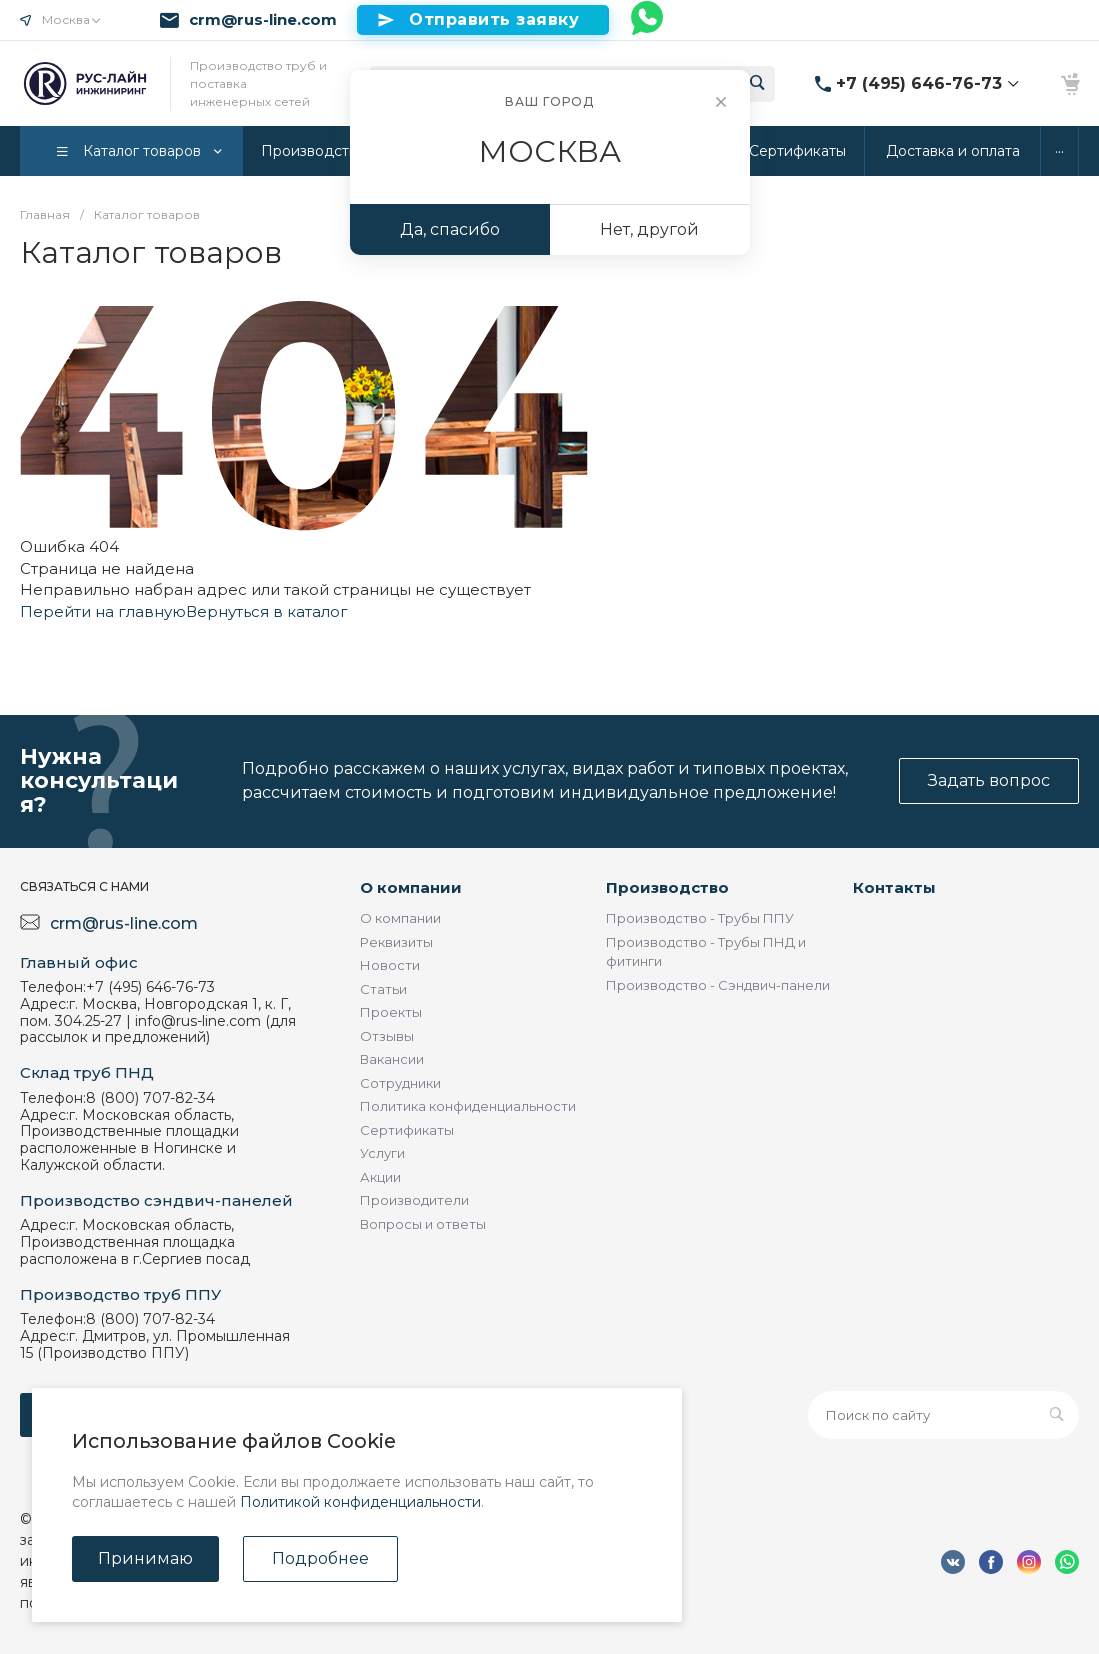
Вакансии (392, 1059)
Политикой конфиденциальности (360, 1502)
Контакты (894, 887)
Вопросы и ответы (423, 1224)
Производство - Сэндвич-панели (718, 985)
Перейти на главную (103, 611)
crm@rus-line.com (263, 20)
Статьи (383, 989)
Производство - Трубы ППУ (700, 918)
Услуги (382, 1153)
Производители (414, 1200)
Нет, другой (649, 229)
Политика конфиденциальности (468, 1106)
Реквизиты (396, 942)
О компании (411, 887)
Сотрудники (400, 1083)
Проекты (391, 1012)
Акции (380, 1177)
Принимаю (145, 1558)
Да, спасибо (450, 229)
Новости (390, 965)
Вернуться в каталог (267, 611)
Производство (667, 887)
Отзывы (387, 1036)
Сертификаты (407, 1130)
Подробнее (320, 1558)
